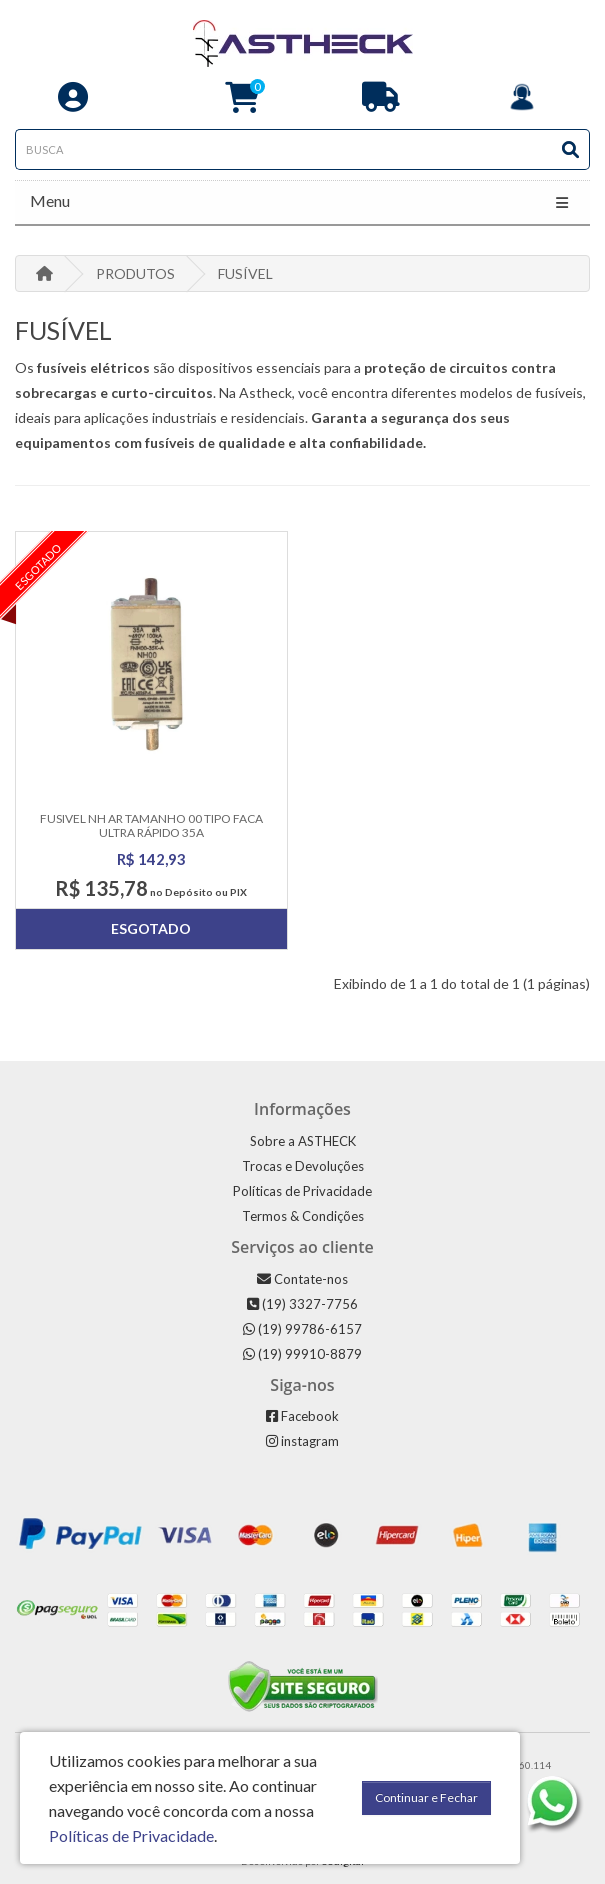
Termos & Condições (303, 1216)
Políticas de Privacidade (302, 1191)
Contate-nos (302, 1279)
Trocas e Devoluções (303, 1166)
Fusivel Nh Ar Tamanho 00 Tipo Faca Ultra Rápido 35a (151, 825)
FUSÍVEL (245, 273)
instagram (302, 1441)
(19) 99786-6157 (302, 1329)
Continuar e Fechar (426, 1797)
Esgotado (151, 928)
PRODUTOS (135, 273)
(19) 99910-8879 (302, 1354)
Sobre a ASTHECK (303, 1141)
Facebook (302, 1416)
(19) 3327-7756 (302, 1304)
